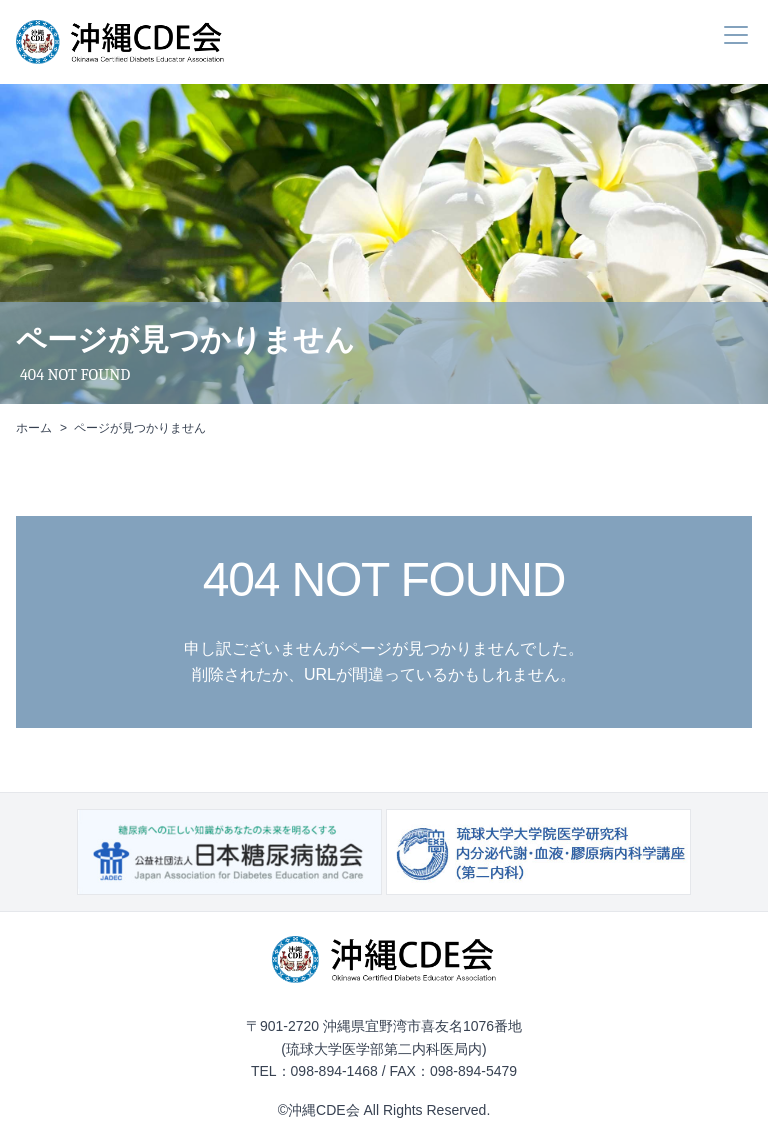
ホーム (34, 428)
